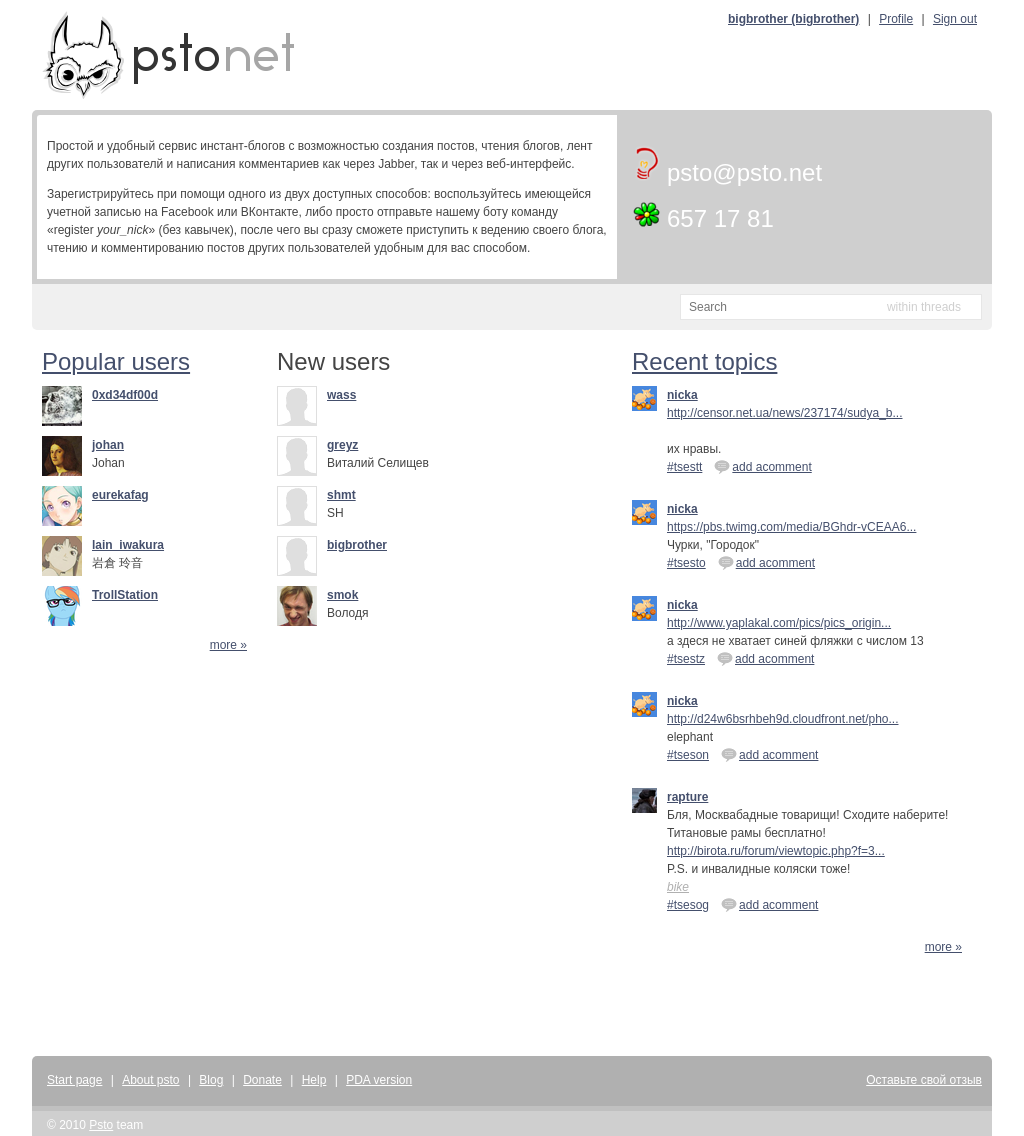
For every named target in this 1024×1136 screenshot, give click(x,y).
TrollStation (125, 595)
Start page (74, 1080)
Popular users (116, 361)
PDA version (379, 1080)
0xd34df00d (125, 395)
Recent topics (704, 361)
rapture (687, 797)
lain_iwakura (128, 545)
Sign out (955, 19)
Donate (262, 1080)
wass (341, 395)
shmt (341, 495)
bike (678, 887)
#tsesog (688, 905)
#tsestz (686, 659)
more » (228, 645)
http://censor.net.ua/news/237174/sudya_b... (785, 413)
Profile (896, 19)
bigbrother (357, 545)
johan (108, 445)
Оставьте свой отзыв (924, 1080)
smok (342, 595)
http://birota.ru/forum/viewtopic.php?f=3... (776, 851)
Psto (101, 1125)
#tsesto (686, 563)
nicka (682, 395)
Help (314, 1080)
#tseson (688, 755)
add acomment (762, 466)
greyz (342, 445)
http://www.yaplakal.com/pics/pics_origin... (779, 623)
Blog (211, 1080)
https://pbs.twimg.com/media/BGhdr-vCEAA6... (791, 527)
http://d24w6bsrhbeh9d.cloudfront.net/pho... (783, 719)
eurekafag (120, 495)
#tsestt (684, 467)
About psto (150, 1080)
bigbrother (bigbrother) (793, 19)
